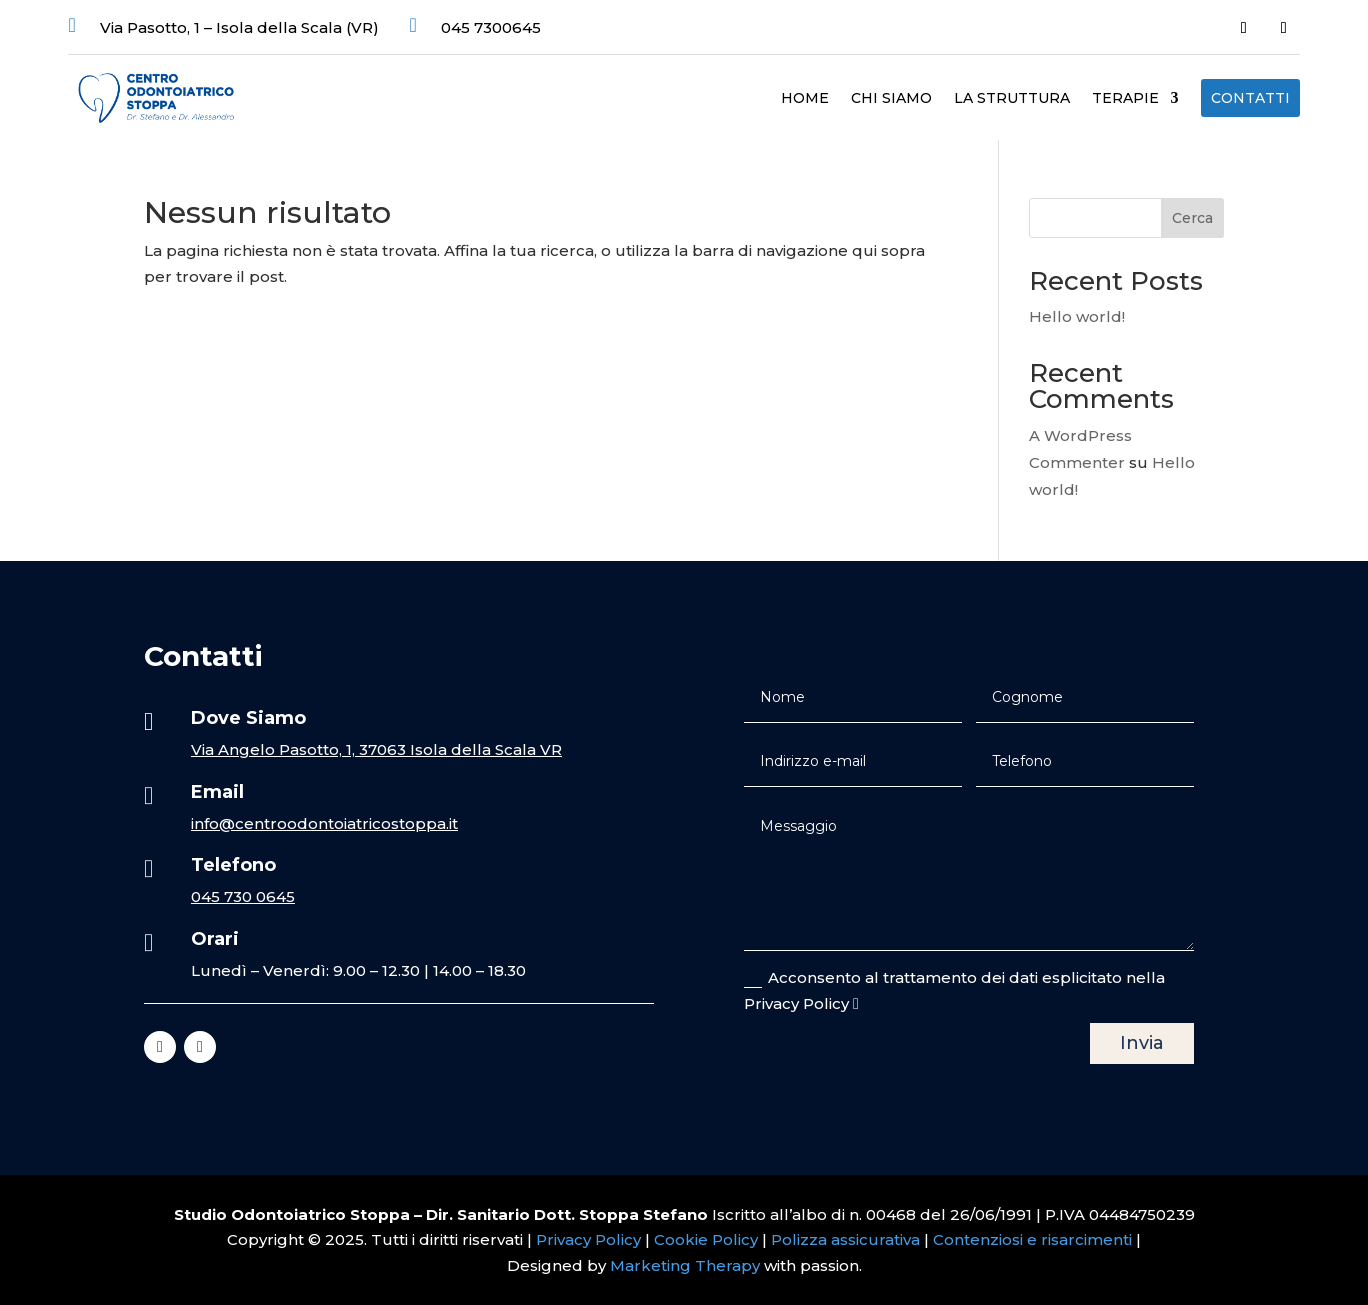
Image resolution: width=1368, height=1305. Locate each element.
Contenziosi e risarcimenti (1032, 1239)
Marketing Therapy (685, 1265)
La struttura (1012, 99)
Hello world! (1077, 316)
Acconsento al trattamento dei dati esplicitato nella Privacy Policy (954, 990)
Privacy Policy (590, 1239)
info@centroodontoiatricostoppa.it (324, 823)
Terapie (1125, 99)
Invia (1142, 1043)
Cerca (1192, 218)
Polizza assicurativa (845, 1239)
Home (805, 99)
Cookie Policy (706, 1239)
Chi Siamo (891, 99)
